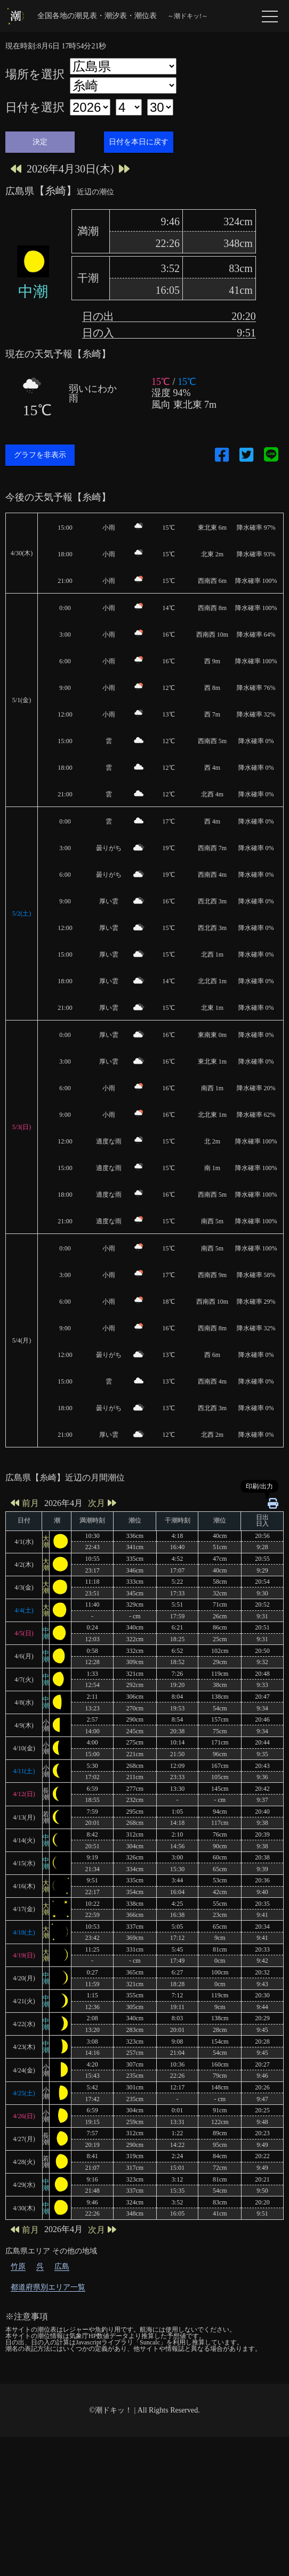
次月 (102, 1642)
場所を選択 (35, 74)
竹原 (18, 2405)
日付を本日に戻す (138, 141)
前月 (25, 1642)
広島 (61, 2405)
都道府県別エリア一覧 (48, 2426)
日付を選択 (35, 107)
